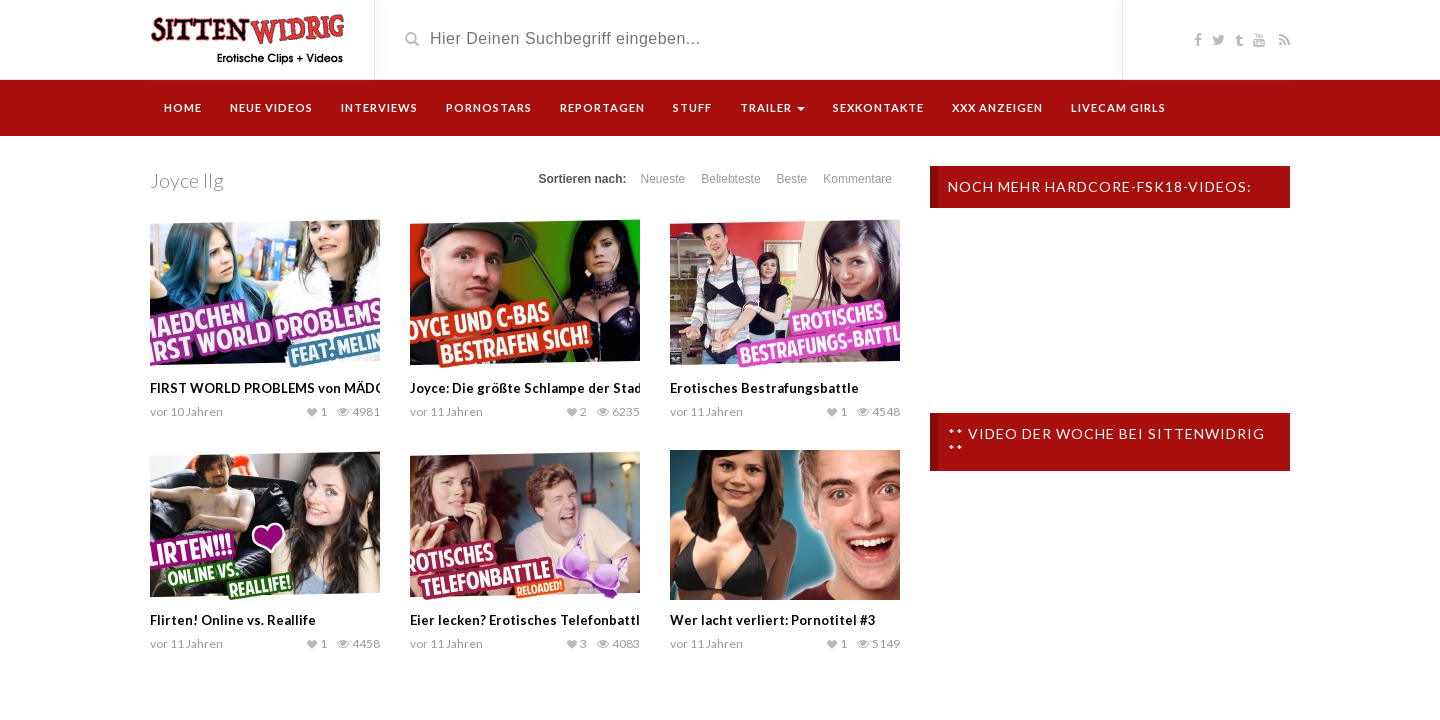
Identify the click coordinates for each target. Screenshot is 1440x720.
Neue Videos (271, 107)
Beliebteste (730, 179)
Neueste (663, 179)
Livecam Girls (1118, 107)
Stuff (692, 107)
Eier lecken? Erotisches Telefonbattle (529, 620)
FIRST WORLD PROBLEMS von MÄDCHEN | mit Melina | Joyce (342, 388)
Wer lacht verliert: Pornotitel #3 (773, 620)
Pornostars (489, 107)
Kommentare (857, 179)
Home (183, 107)
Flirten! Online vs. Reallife (233, 620)
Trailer (772, 107)
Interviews (379, 107)
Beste (792, 179)
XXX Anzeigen (997, 107)
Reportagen (602, 107)
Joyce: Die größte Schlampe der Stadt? (532, 388)
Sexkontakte (878, 107)
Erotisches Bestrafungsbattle (764, 388)
